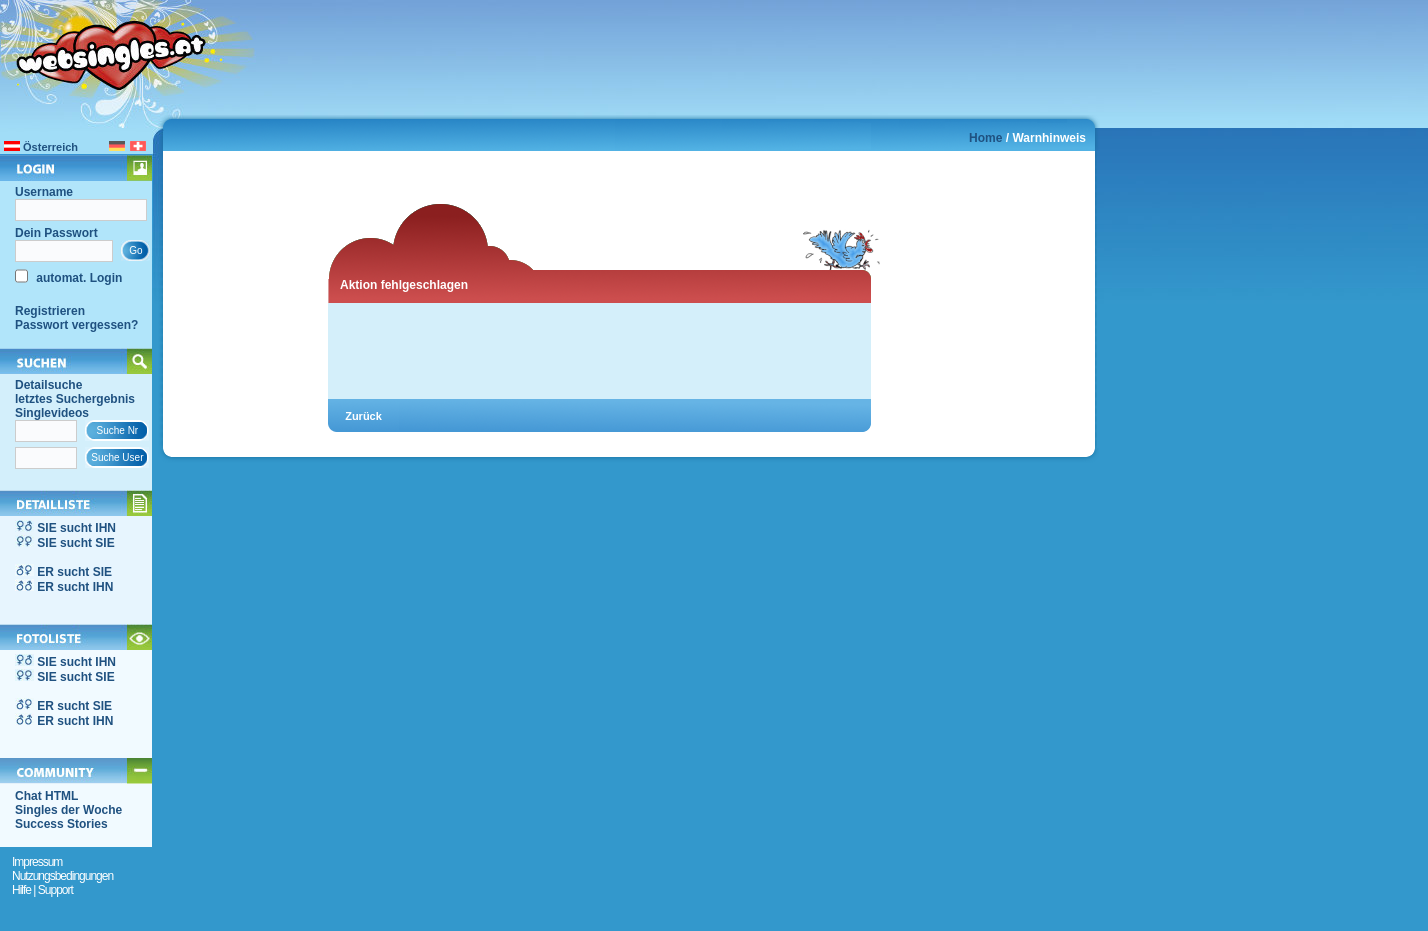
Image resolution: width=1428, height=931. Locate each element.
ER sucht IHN (75, 587)
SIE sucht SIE (75, 543)
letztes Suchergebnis (75, 399)
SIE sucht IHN (76, 528)
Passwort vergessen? (76, 325)
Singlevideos (52, 413)
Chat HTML (46, 796)
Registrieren (50, 311)
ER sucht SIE (74, 572)
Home (985, 138)
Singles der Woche (68, 810)
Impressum (37, 862)
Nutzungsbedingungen (62, 876)
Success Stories (61, 824)
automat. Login (77, 278)
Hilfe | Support (42, 890)
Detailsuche (48, 385)
